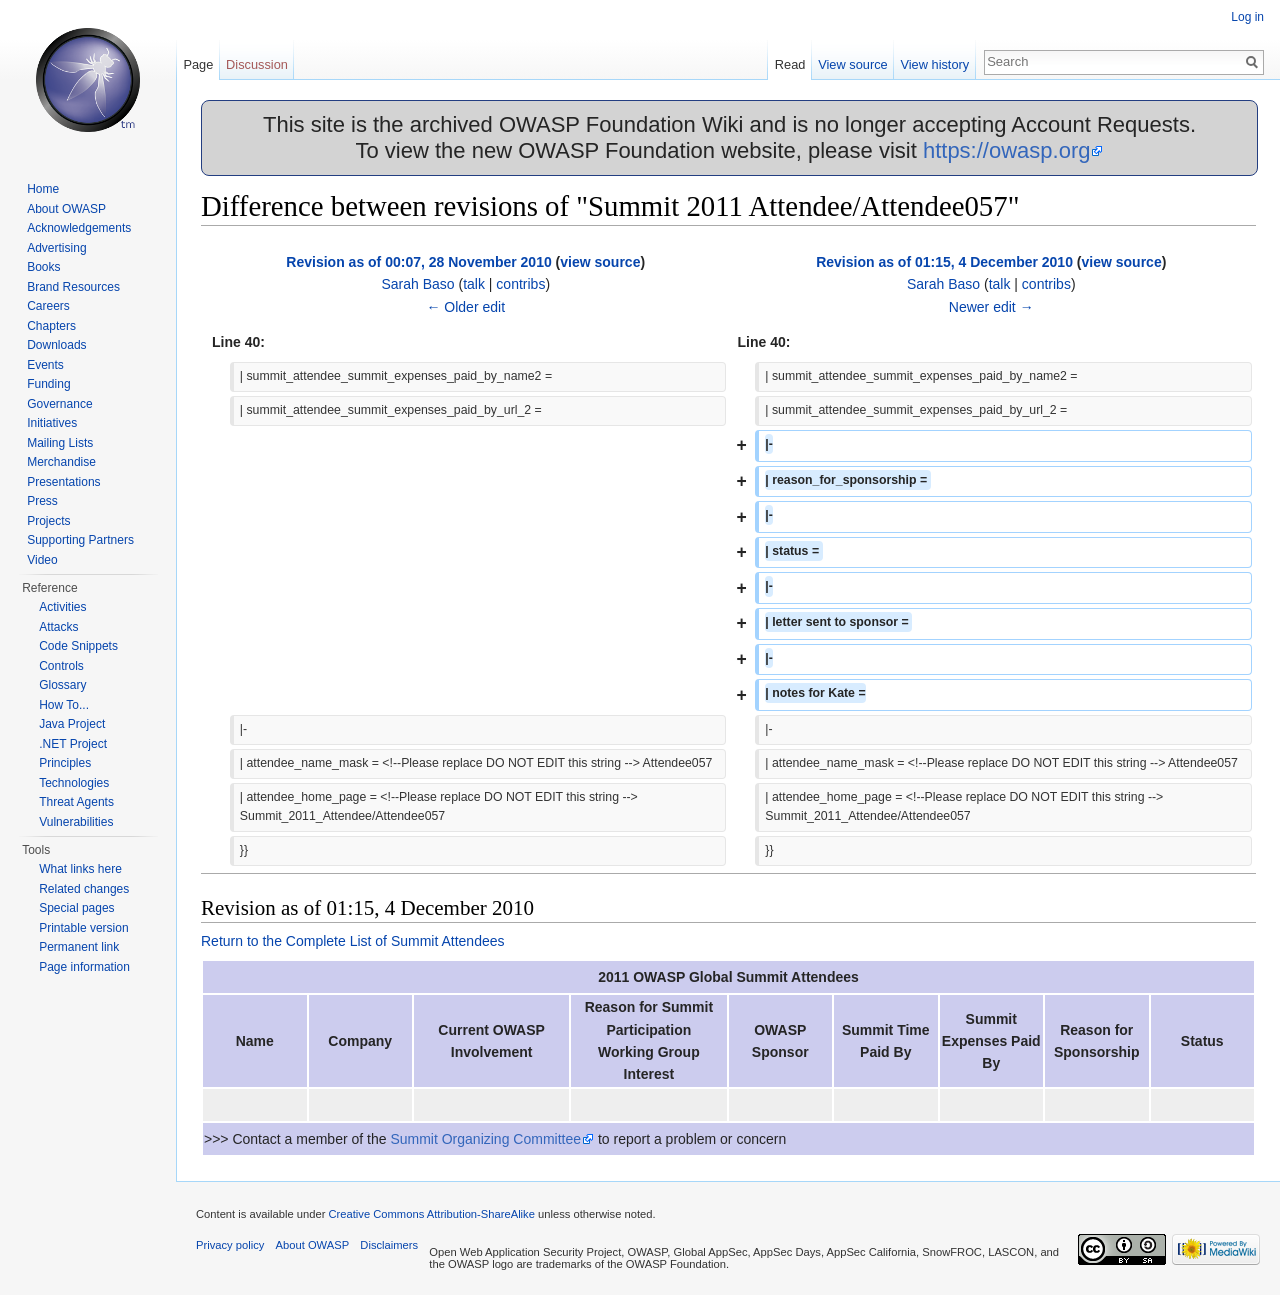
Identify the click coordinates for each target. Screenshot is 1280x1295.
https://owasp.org (1007, 150)
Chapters (51, 326)
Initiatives (52, 423)
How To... (64, 705)
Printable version (83, 928)
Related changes (84, 889)
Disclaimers (389, 1245)
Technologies (74, 783)
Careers (48, 306)
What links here (80, 869)
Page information (84, 967)
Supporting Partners (80, 540)
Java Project (72, 724)
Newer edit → (991, 307)
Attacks (58, 627)
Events (45, 365)
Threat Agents (76, 802)
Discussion (257, 64)
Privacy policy (230, 1245)
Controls (61, 666)
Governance (59, 404)
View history (934, 64)
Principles (65, 763)
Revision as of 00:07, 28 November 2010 (418, 262)
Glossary (62, 685)
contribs (520, 284)
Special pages (76, 908)
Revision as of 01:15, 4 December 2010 (944, 262)
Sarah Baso (417, 284)
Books (43, 267)
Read (790, 64)
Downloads (56, 345)
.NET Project (73, 744)
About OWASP (66, 209)
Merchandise (61, 462)
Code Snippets (78, 646)
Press (42, 501)
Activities (62, 607)
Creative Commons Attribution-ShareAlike (431, 1214)
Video (42, 560)
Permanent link (79, 947)
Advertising (56, 248)
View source (852, 64)
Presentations (63, 482)
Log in (1247, 17)
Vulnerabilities (76, 822)
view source (600, 262)
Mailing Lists (60, 443)
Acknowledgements (79, 228)
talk (474, 284)
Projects (48, 521)
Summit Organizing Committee (485, 1139)
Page (198, 64)
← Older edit (465, 307)
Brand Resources (73, 287)
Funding (48, 384)
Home (43, 189)
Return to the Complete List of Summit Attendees (353, 941)
